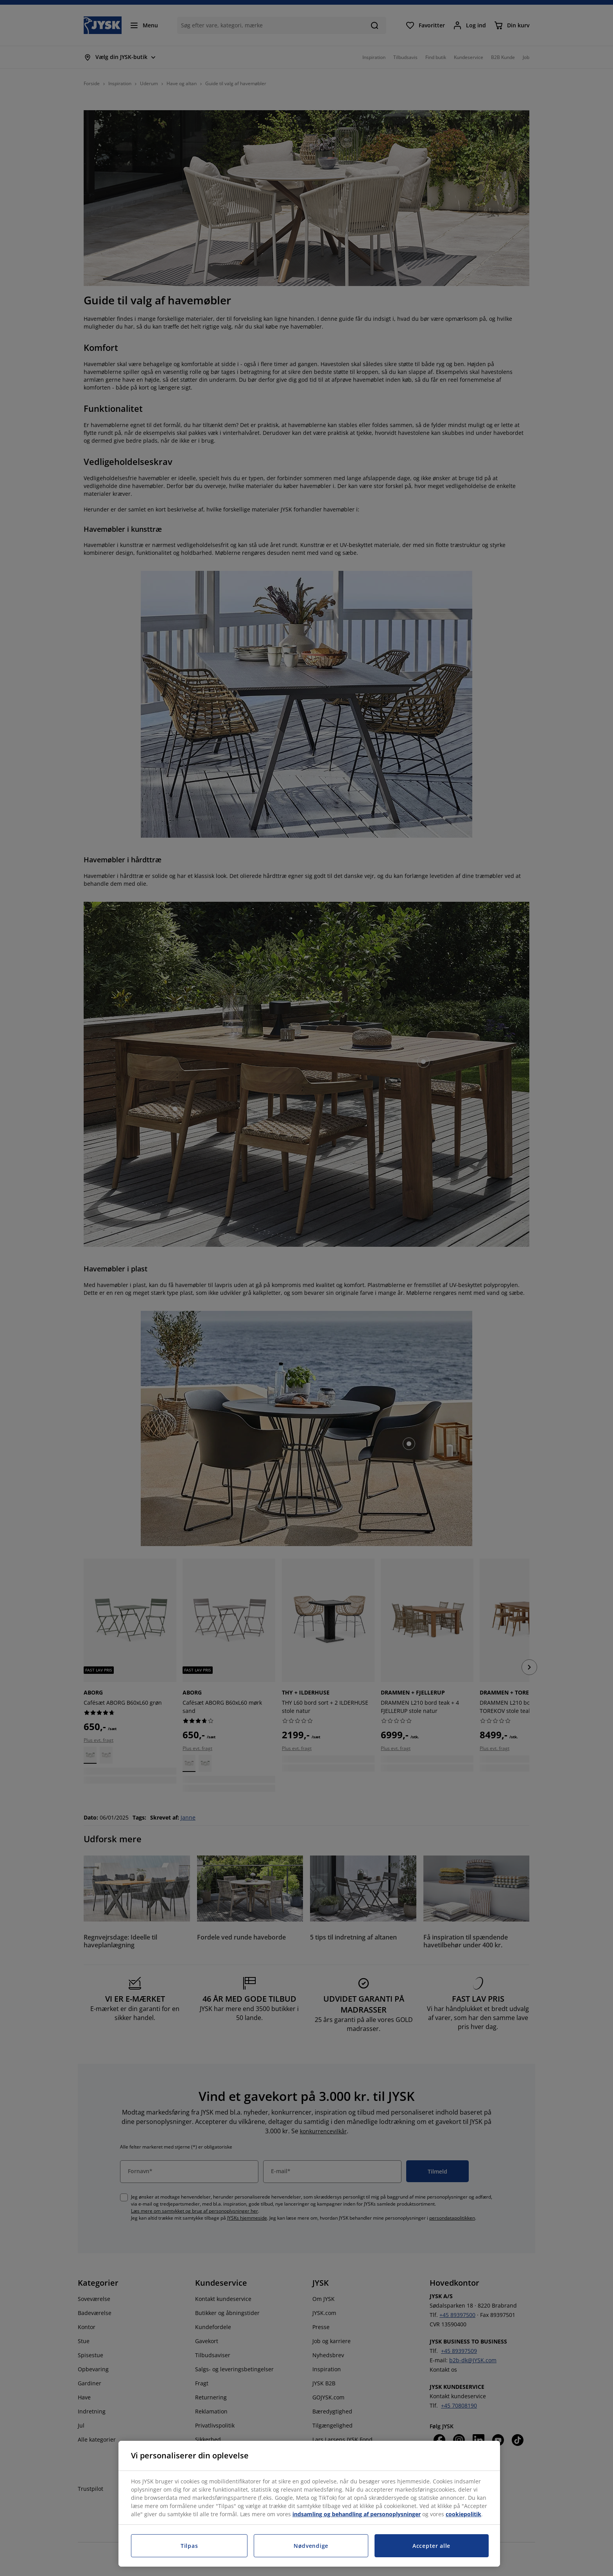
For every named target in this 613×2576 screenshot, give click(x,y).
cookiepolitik (463, 2514)
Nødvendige (311, 2545)
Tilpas (189, 2545)
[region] (309, 2504)
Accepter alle (431, 2545)
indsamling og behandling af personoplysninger (356, 2514)
